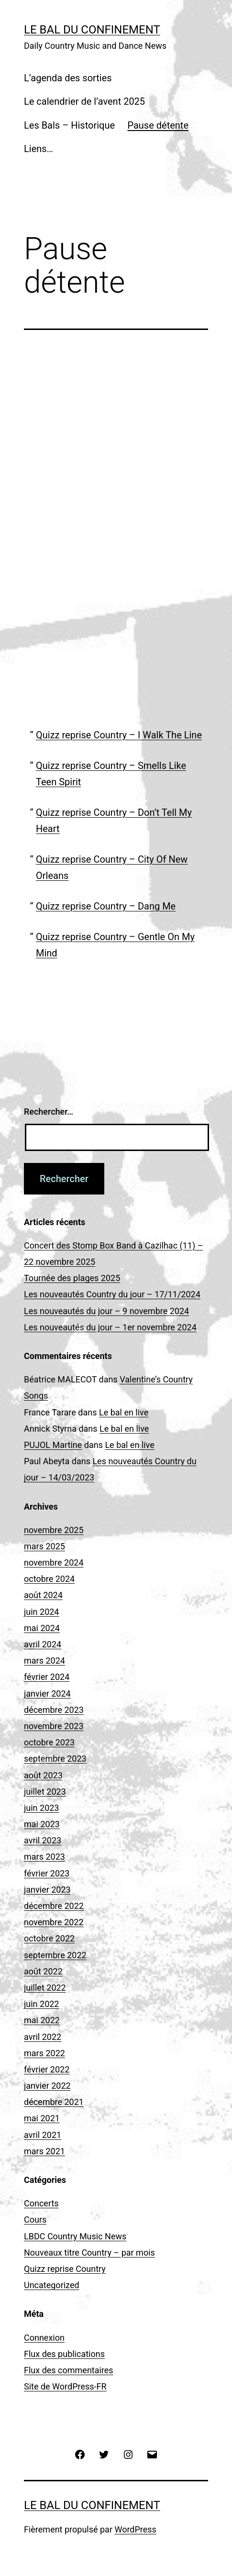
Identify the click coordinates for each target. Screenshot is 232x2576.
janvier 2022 (47, 2086)
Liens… (38, 148)
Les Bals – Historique (69, 125)
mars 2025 (44, 1546)
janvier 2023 (47, 1890)
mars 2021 (44, 2151)
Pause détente (157, 125)
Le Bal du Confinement (92, 29)
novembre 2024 (54, 1562)
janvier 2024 (47, 1693)
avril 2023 (42, 1840)
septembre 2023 (55, 1759)
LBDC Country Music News (75, 2236)
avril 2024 (42, 1644)
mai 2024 (42, 1628)
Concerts (41, 2203)
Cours (35, 2219)
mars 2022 (44, 2053)
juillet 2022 (45, 1988)
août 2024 (43, 1595)
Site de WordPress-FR (65, 2386)
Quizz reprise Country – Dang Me (106, 906)
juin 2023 (41, 1808)
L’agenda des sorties (68, 78)
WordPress (135, 2529)
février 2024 (46, 1677)
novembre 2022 (54, 1922)
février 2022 (46, 2069)
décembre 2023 (54, 1710)
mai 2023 (42, 1824)
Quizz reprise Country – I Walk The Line (119, 735)
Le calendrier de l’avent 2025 (84, 101)
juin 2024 (41, 1612)
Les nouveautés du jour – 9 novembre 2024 (106, 1311)
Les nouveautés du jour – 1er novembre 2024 (110, 1327)
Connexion (44, 2338)
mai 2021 (42, 2118)
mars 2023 (44, 1857)
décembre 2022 (54, 1906)
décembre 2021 (54, 2102)
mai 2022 (42, 2020)
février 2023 (46, 1873)
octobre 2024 (49, 1579)
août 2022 (43, 1971)
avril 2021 (42, 2135)
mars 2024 (44, 1660)
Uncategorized (51, 2285)
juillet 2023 (45, 1792)
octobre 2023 (49, 1742)
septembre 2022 (55, 1955)
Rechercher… (48, 1112)
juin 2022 (41, 2004)
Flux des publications (64, 2354)
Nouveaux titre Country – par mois (89, 2252)
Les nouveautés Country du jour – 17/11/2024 (112, 1294)
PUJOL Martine (53, 1445)
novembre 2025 (54, 1530)
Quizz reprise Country (65, 2269)
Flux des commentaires (68, 2370)
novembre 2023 (54, 1726)
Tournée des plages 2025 (72, 1278)
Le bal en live (123, 1412)
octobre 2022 (49, 1938)
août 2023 (43, 1775)
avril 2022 (42, 2037)
